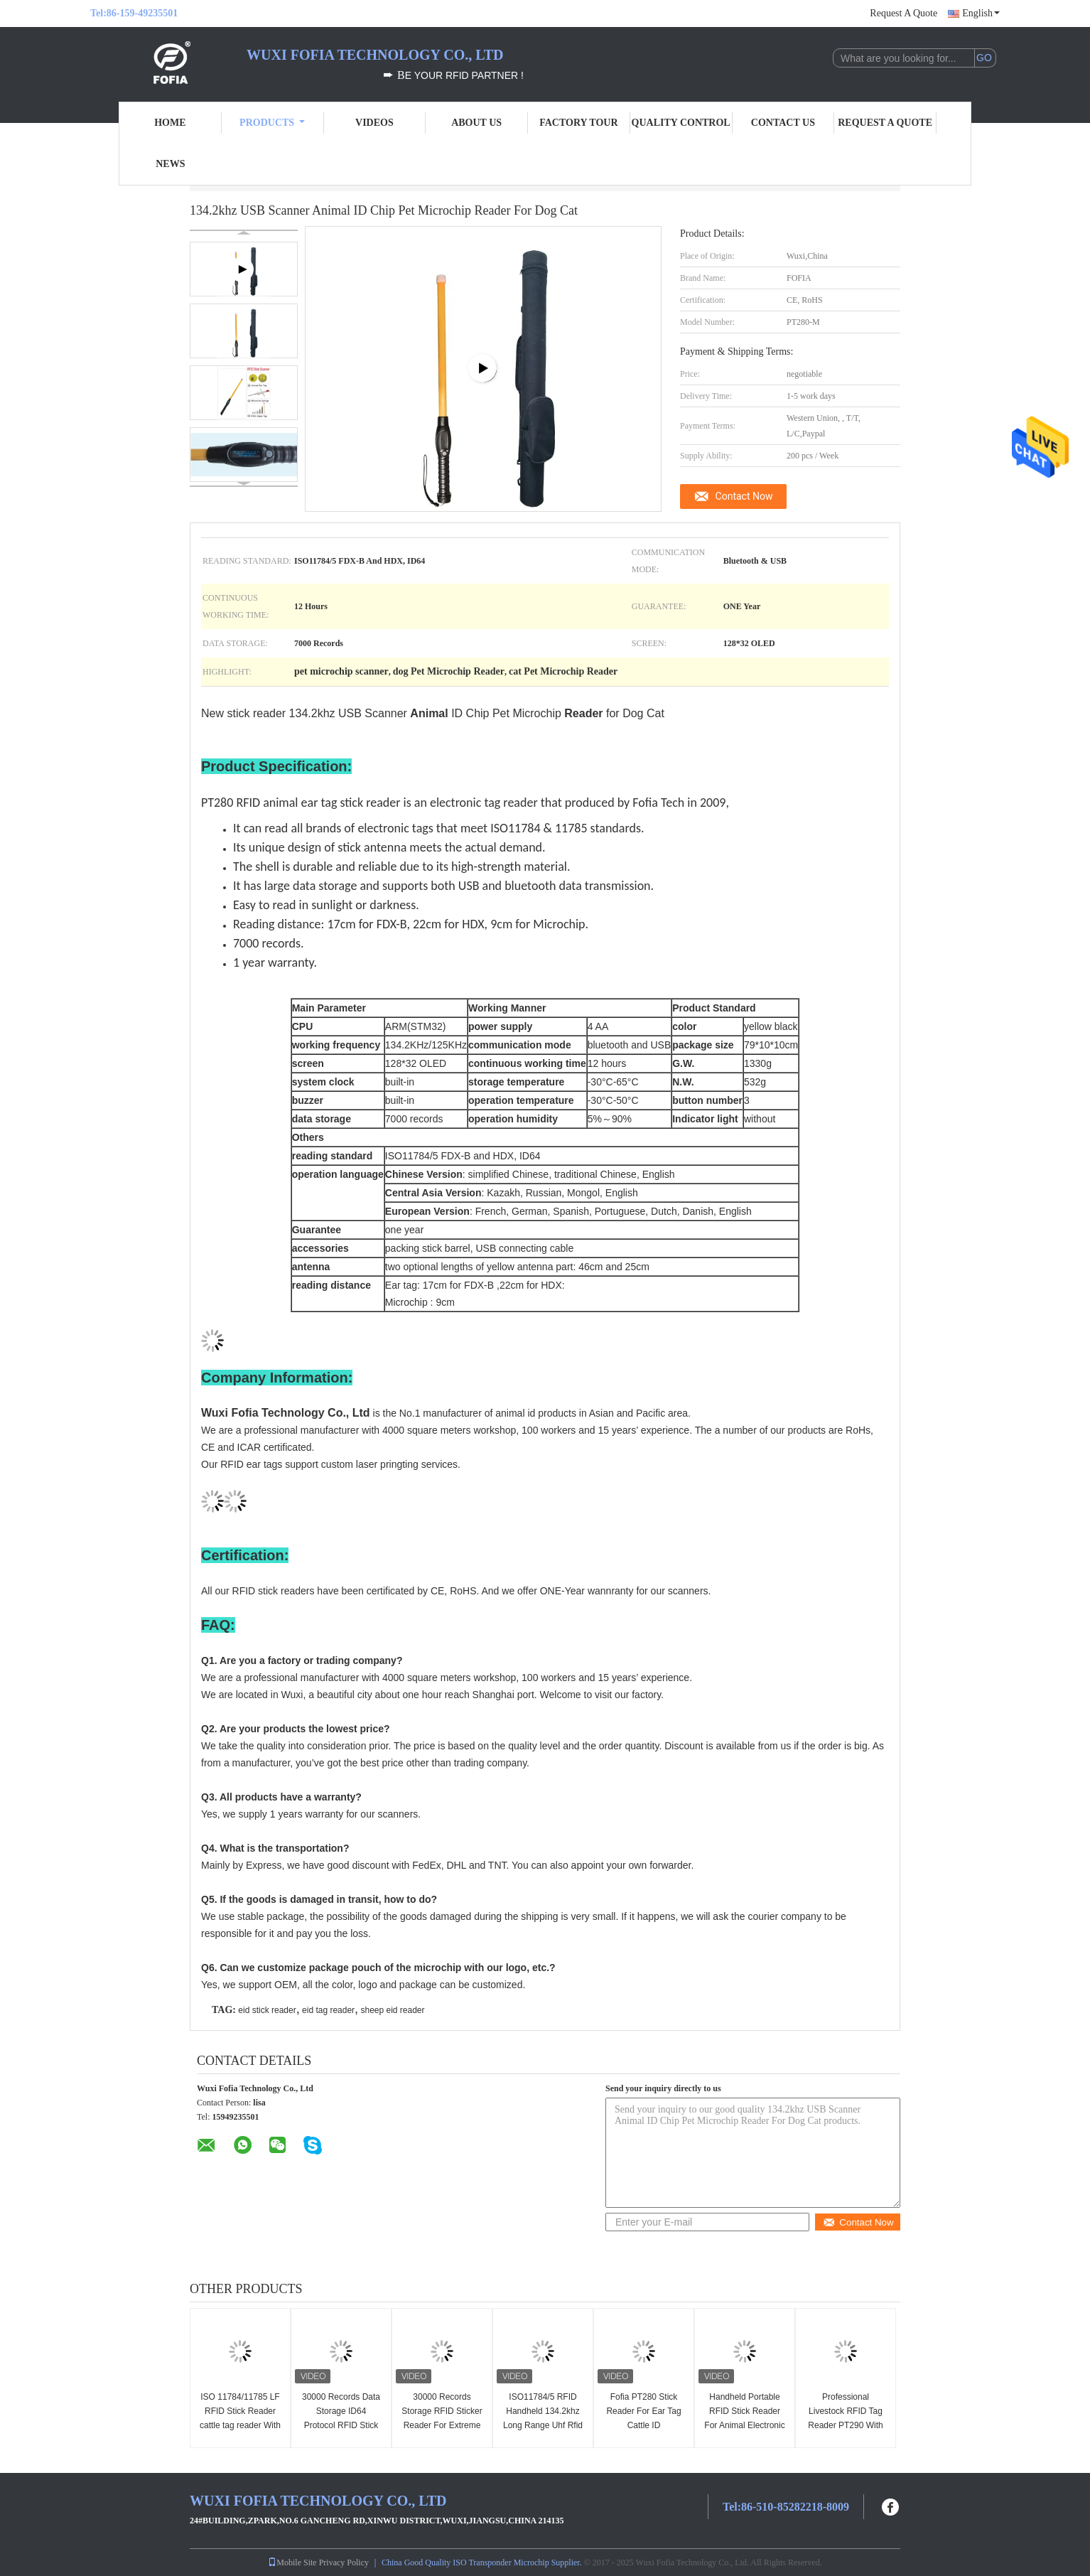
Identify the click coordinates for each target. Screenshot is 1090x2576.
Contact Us (783, 122)
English (981, 13)
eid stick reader (267, 2010)
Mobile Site (292, 2562)
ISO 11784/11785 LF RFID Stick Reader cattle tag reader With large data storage (240, 2418)
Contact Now (744, 496)
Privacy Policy (344, 2562)
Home (169, 122)
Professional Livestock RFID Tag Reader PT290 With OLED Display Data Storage (845, 2425)
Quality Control (681, 122)
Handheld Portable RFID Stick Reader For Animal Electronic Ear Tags (744, 2418)
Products (272, 122)
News (170, 164)
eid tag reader (328, 2010)
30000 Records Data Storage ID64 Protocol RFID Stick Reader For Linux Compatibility (341, 2425)
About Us (476, 122)
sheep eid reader (392, 2010)
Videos (374, 122)
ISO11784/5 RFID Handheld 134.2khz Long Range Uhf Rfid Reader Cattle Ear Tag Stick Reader (543, 2425)
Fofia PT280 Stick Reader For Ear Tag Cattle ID (643, 2411)
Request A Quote (903, 13)
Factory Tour (578, 122)
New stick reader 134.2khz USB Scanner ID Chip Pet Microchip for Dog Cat (432, 713)
